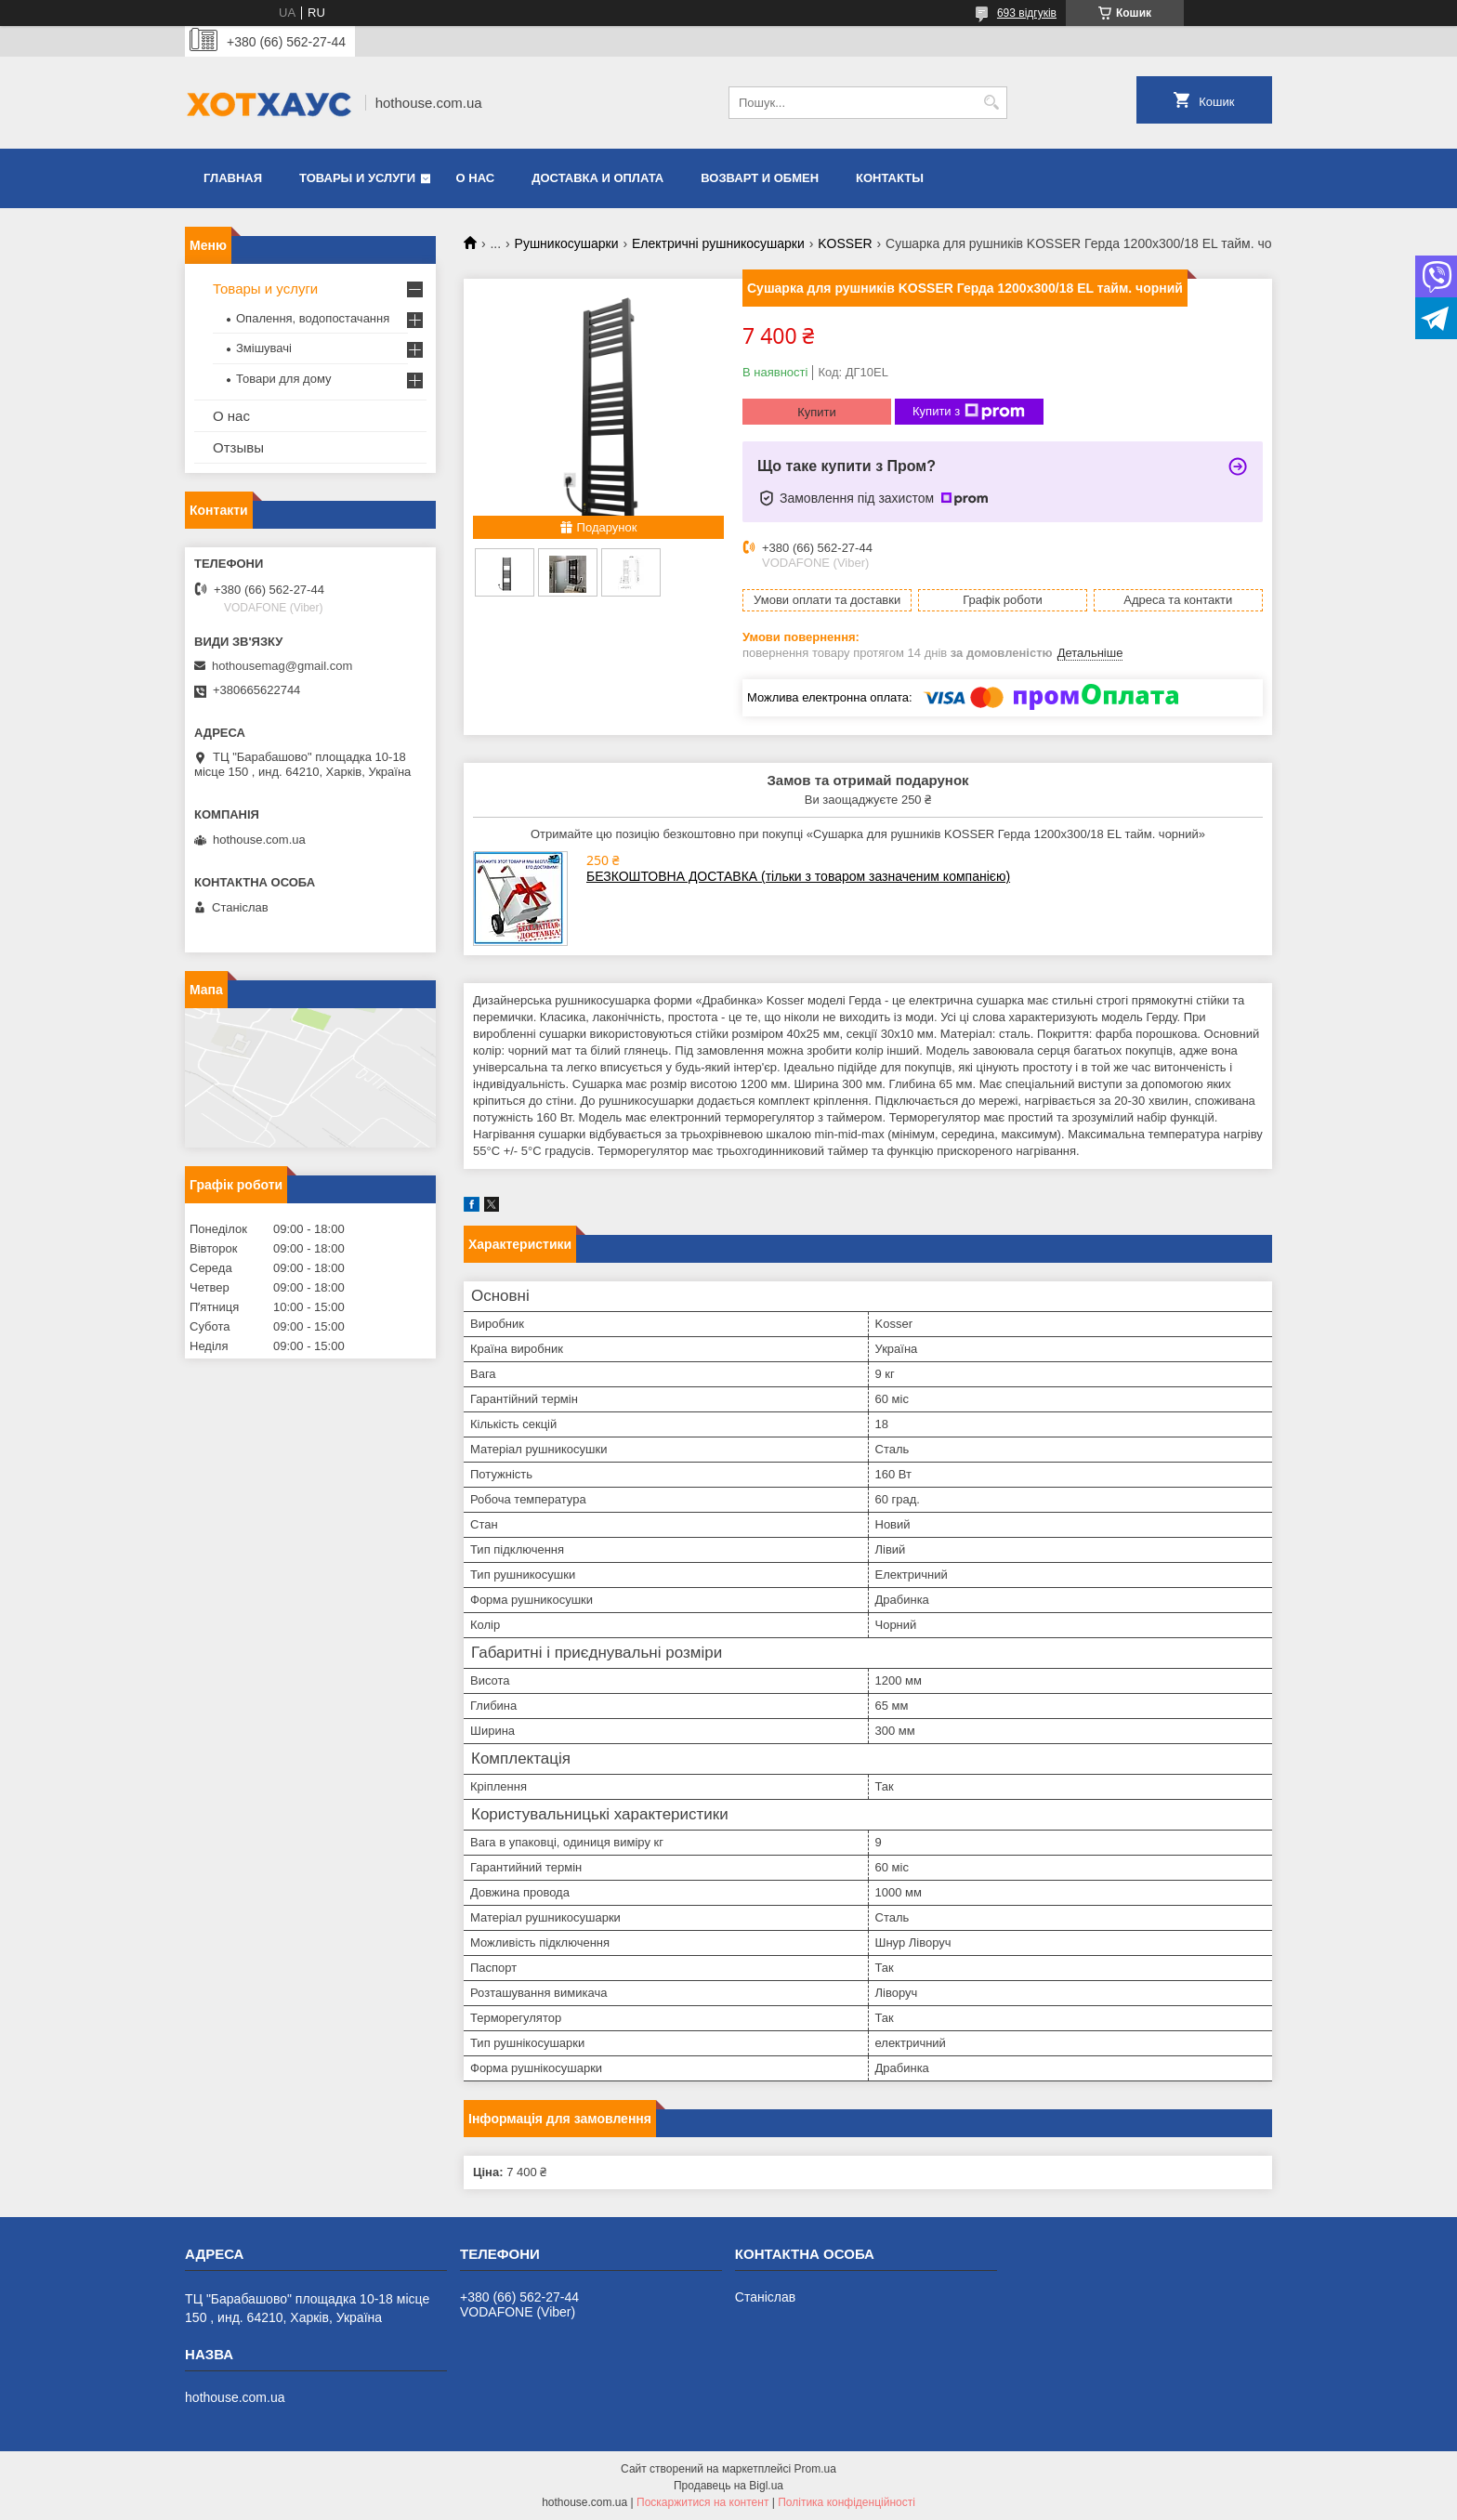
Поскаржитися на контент (702, 2502)
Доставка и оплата (597, 178)
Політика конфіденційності (846, 2502)
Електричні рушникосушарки (718, 243)
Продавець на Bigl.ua (728, 2485)
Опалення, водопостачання (312, 318)
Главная (232, 178)
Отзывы (238, 447)
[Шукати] (991, 102)
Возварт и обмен (760, 178)
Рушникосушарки (567, 243)
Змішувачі (264, 348)
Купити (816, 412)
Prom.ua (815, 2468)
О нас (475, 178)
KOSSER (845, 243)
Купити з (968, 411)
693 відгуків (1027, 13)
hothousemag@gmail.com (282, 666)
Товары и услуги (357, 178)
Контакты (890, 178)
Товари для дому (283, 379)
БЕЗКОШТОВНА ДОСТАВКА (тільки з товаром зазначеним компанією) (798, 876)
